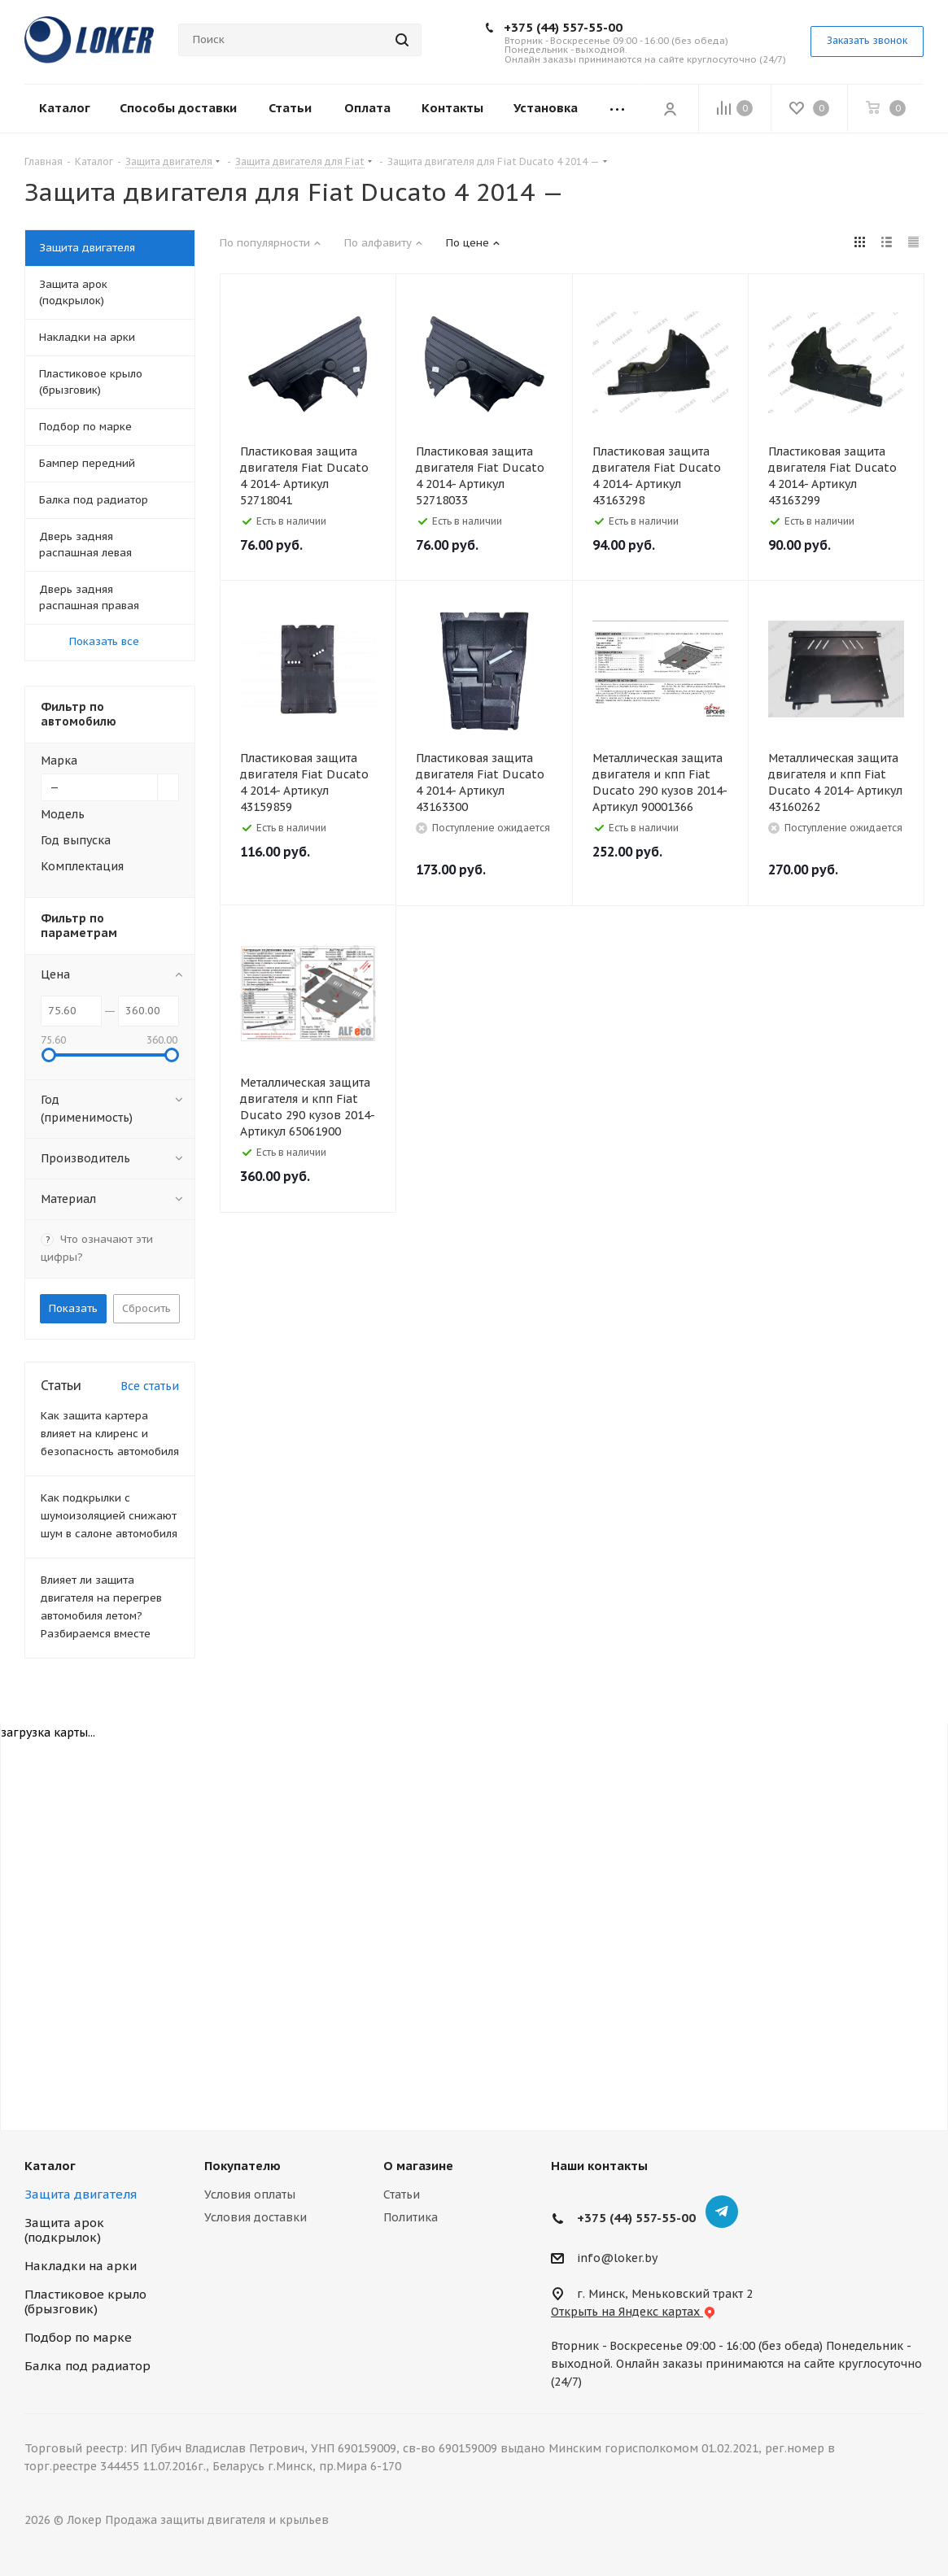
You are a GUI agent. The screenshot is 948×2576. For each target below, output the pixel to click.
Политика (410, 2217)
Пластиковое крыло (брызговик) (85, 2301)
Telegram (722, 2211)
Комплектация (82, 866)
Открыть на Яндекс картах (633, 2311)
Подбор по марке (78, 2337)
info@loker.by (617, 2258)
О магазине (418, 2165)
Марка (59, 760)
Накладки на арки (80, 2265)
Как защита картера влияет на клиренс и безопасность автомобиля (110, 1433)
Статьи (401, 2194)
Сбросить (146, 1308)
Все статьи (149, 1386)
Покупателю (242, 2165)
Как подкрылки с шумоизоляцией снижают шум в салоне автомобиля (109, 1516)
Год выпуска (76, 840)
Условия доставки (255, 2217)
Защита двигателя (80, 2194)
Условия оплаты (249, 2194)
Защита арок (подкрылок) (64, 2230)
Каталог (50, 2165)
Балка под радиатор (87, 2365)
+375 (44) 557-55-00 (563, 27)
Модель (63, 814)
